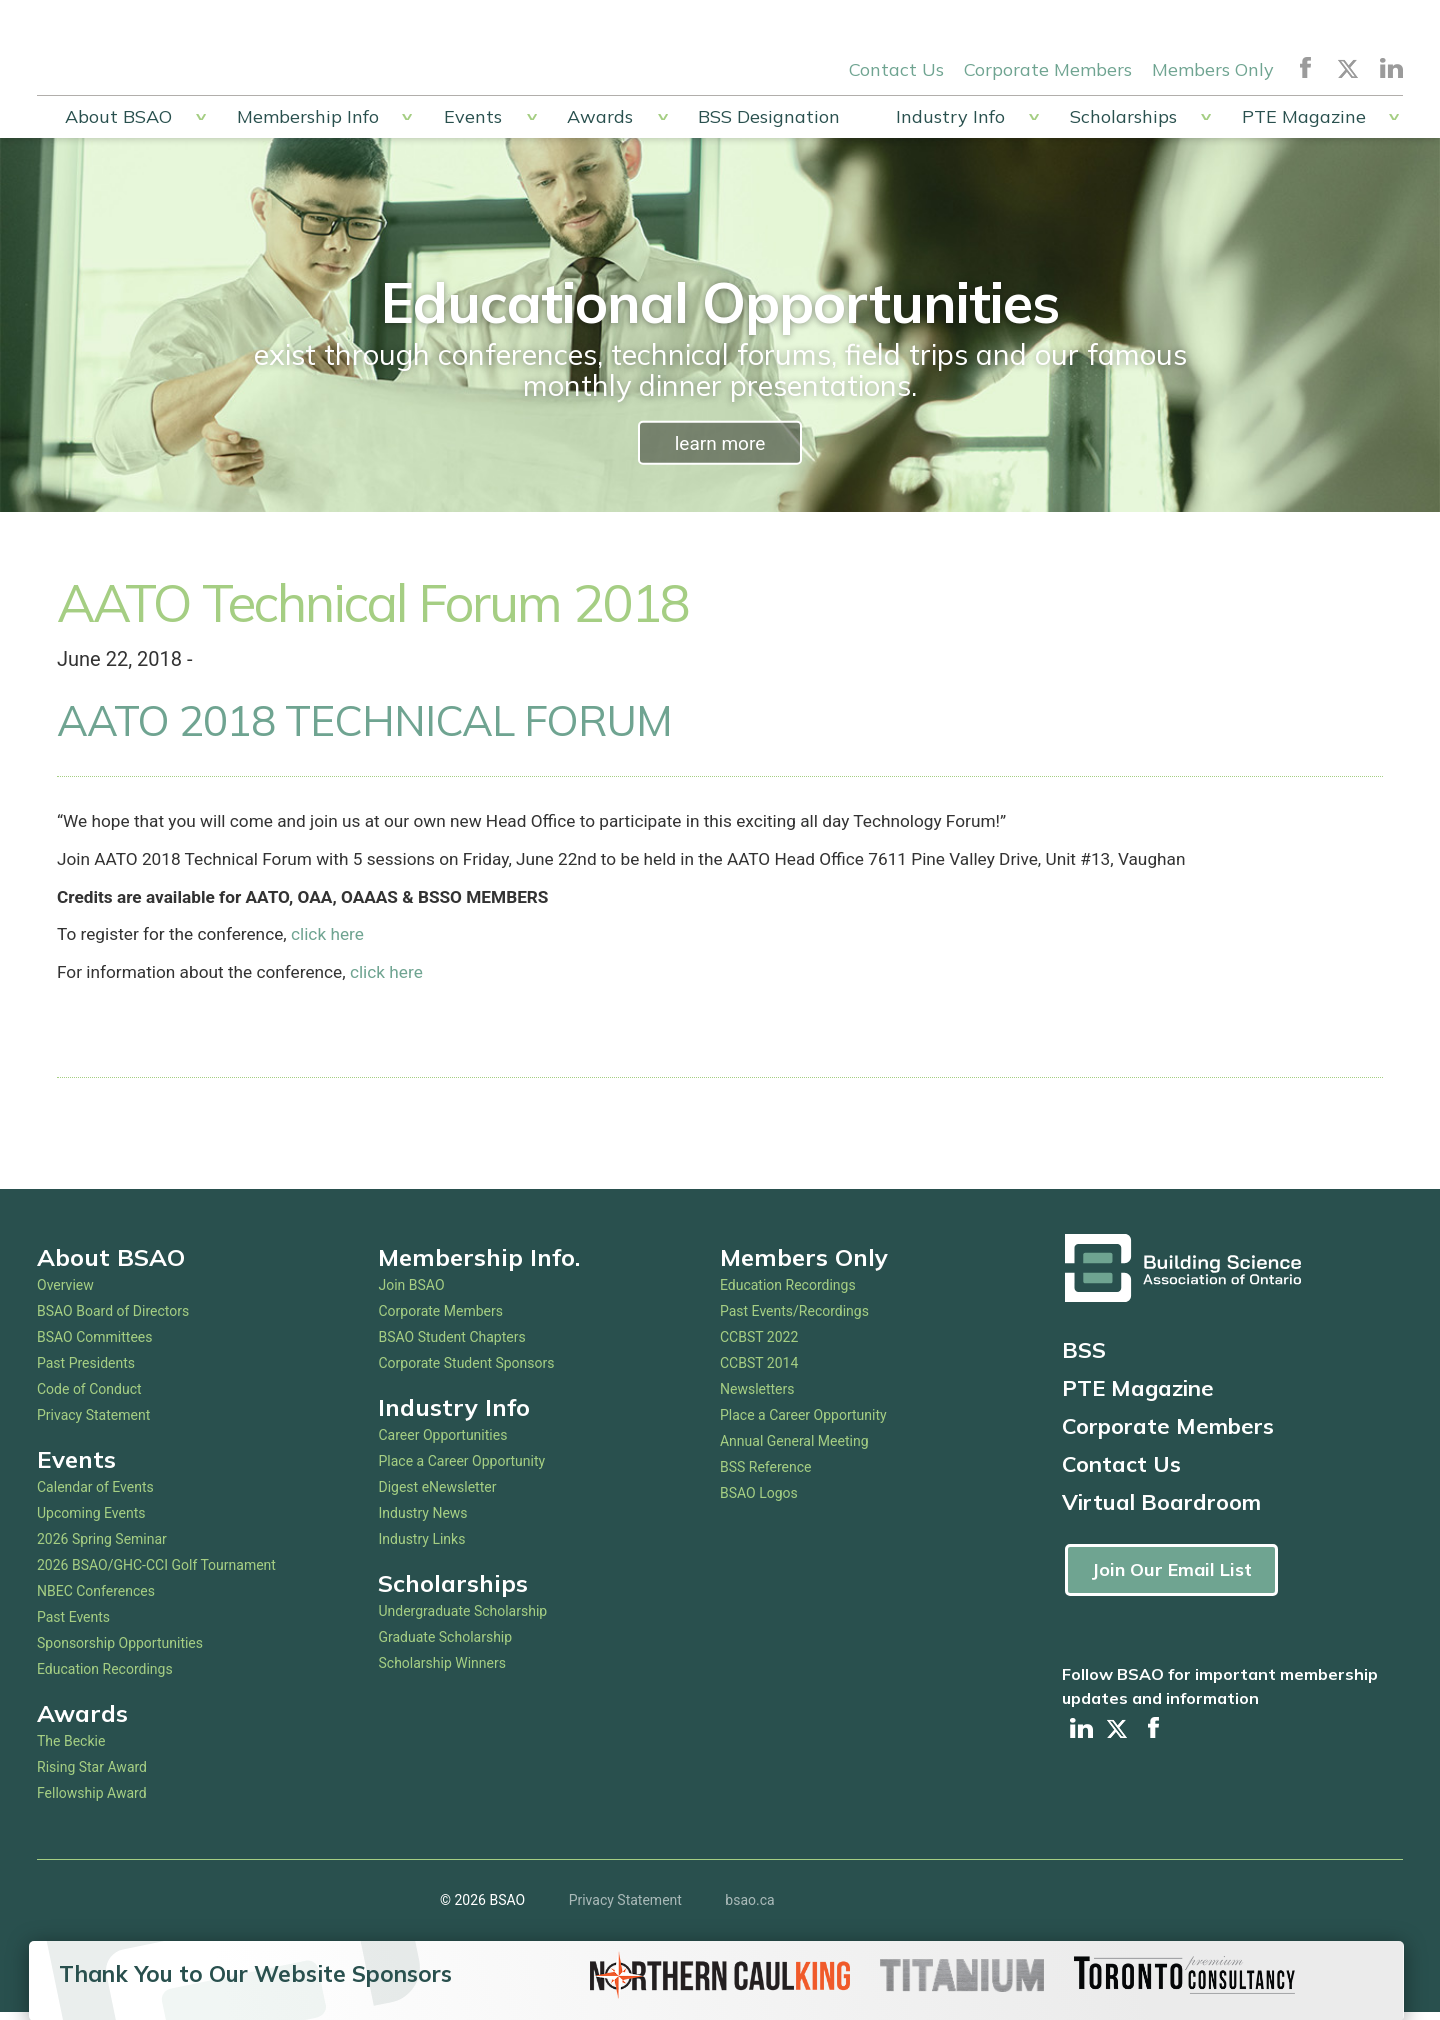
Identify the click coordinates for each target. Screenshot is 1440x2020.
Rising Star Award (92, 1774)
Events (473, 116)
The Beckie (71, 1748)
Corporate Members (1048, 68)
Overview (65, 1292)
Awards (600, 116)
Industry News (422, 1520)
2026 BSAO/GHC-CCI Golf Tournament (156, 1572)
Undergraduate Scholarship (462, 1618)
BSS (1084, 1357)
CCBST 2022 (759, 1344)
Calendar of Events (95, 1494)
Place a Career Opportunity (461, 1468)
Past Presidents (86, 1370)
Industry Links (421, 1546)
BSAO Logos (759, 1500)
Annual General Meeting (794, 1448)
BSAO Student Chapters (451, 1344)
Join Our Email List (1171, 1576)
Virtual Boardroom (1161, 1509)
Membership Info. (479, 1264)
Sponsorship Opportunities (120, 1650)
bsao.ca (749, 1908)
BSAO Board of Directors (113, 1318)
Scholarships (1123, 116)
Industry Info (950, 116)
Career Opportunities (442, 1442)
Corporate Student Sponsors (466, 1370)
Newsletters (757, 1396)
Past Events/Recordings (794, 1318)
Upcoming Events (91, 1520)
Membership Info (308, 116)
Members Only (1213, 68)
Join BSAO (411, 1292)
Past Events (73, 1624)
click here (333, 940)
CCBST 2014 (759, 1370)
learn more (719, 443)
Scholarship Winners (441, 1670)
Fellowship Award (92, 1800)
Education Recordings (105, 1676)
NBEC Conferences (96, 1598)
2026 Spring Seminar (102, 1546)
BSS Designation (769, 116)
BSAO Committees (95, 1344)
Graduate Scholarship (445, 1644)
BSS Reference (766, 1474)
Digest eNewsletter (437, 1494)
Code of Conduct (89, 1396)
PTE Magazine (1304, 116)
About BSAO (118, 116)
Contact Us (896, 68)
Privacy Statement (93, 1422)
